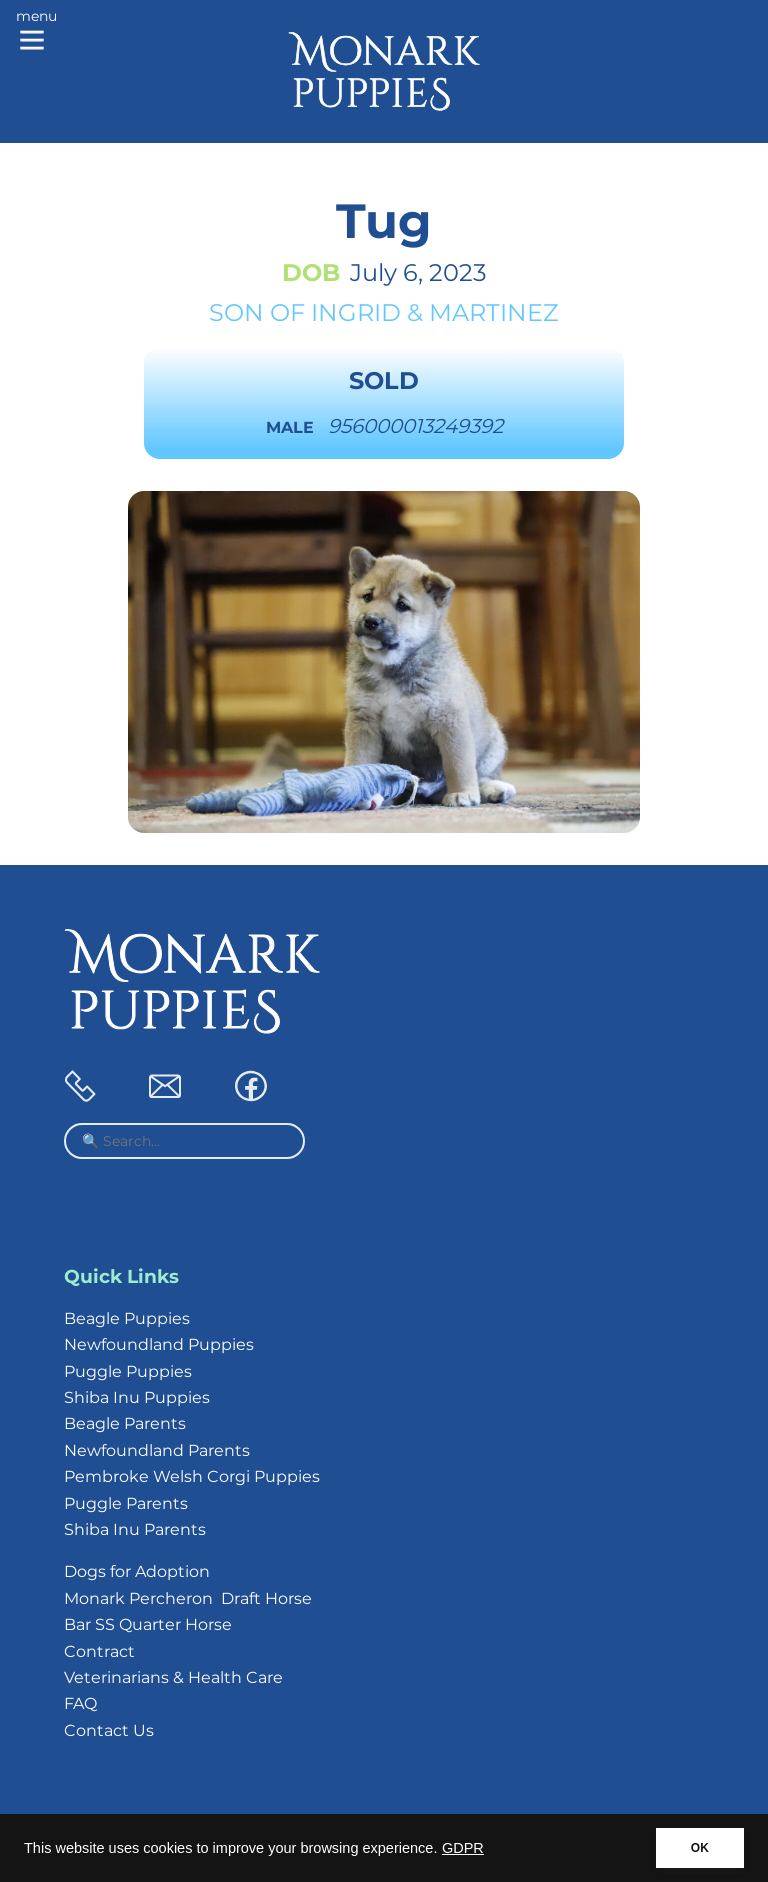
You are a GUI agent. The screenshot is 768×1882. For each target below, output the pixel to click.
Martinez (494, 312)
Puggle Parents (126, 1503)
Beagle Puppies (127, 1318)
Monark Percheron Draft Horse (188, 1598)
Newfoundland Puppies (159, 1344)
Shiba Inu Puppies (137, 1397)
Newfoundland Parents (157, 1450)
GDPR (463, 1848)
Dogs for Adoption (137, 1571)
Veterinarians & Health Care (173, 1677)
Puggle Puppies (128, 1371)
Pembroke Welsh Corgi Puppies (192, 1476)
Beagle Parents (125, 1423)
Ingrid (356, 312)
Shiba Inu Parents (135, 1529)
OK (700, 1848)
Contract (99, 1651)
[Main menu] (36, 32)
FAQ (80, 1703)
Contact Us (109, 1730)
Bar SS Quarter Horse (148, 1624)
